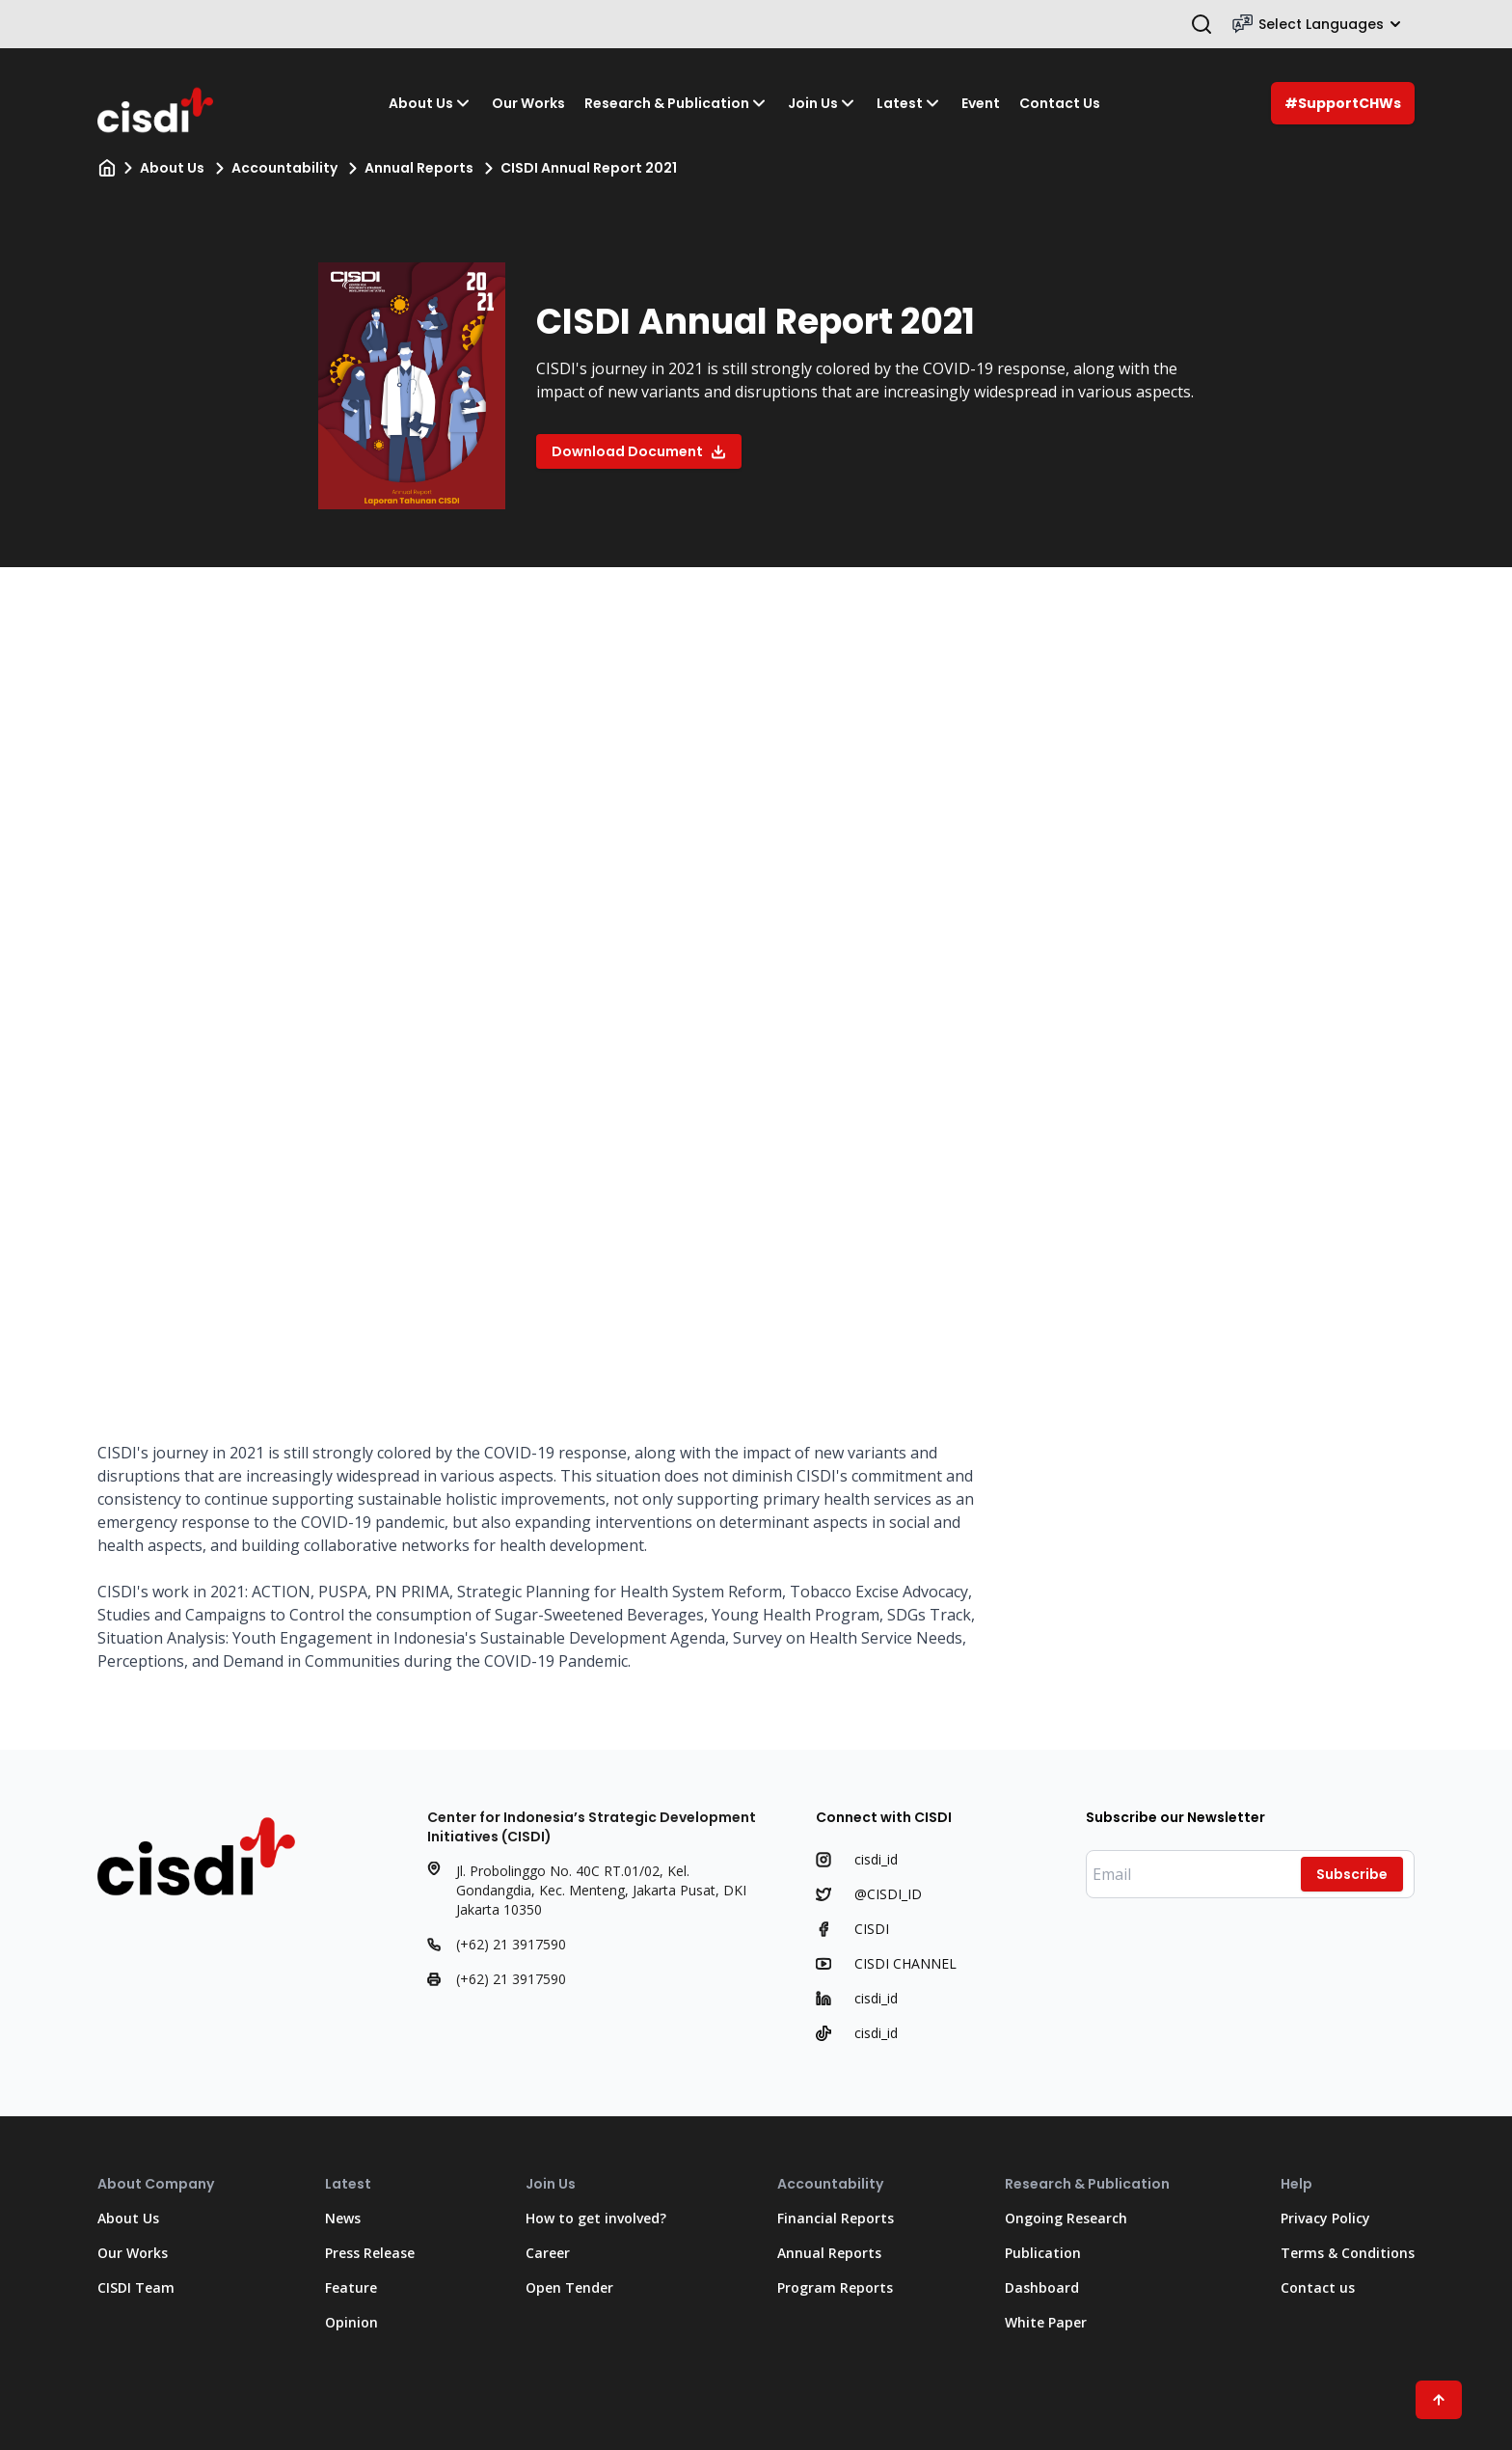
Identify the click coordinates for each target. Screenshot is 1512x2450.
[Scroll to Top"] (1439, 2400)
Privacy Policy (1325, 2218)
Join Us (822, 103)
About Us (430, 103)
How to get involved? (596, 2218)
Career (548, 2253)
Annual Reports (418, 167)
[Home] (107, 167)
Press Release (370, 2253)
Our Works (528, 103)
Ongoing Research (1066, 2218)
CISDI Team (136, 2287)
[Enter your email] (1251, 1874)
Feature (351, 2287)
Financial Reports (835, 2218)
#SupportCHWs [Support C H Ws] (1342, 103)
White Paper (1046, 2322)
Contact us (1318, 2287)
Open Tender (569, 2287)
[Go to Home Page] (157, 103)
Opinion (351, 2322)
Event (980, 103)
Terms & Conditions (1348, 2253)
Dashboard (1042, 2287)
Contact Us (1059, 103)
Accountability (284, 167)
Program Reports (835, 2287)
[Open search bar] (1201, 24)
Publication (1043, 2253)
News (343, 2218)
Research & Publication (676, 103)
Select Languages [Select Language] (1317, 24)
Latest (909, 103)
